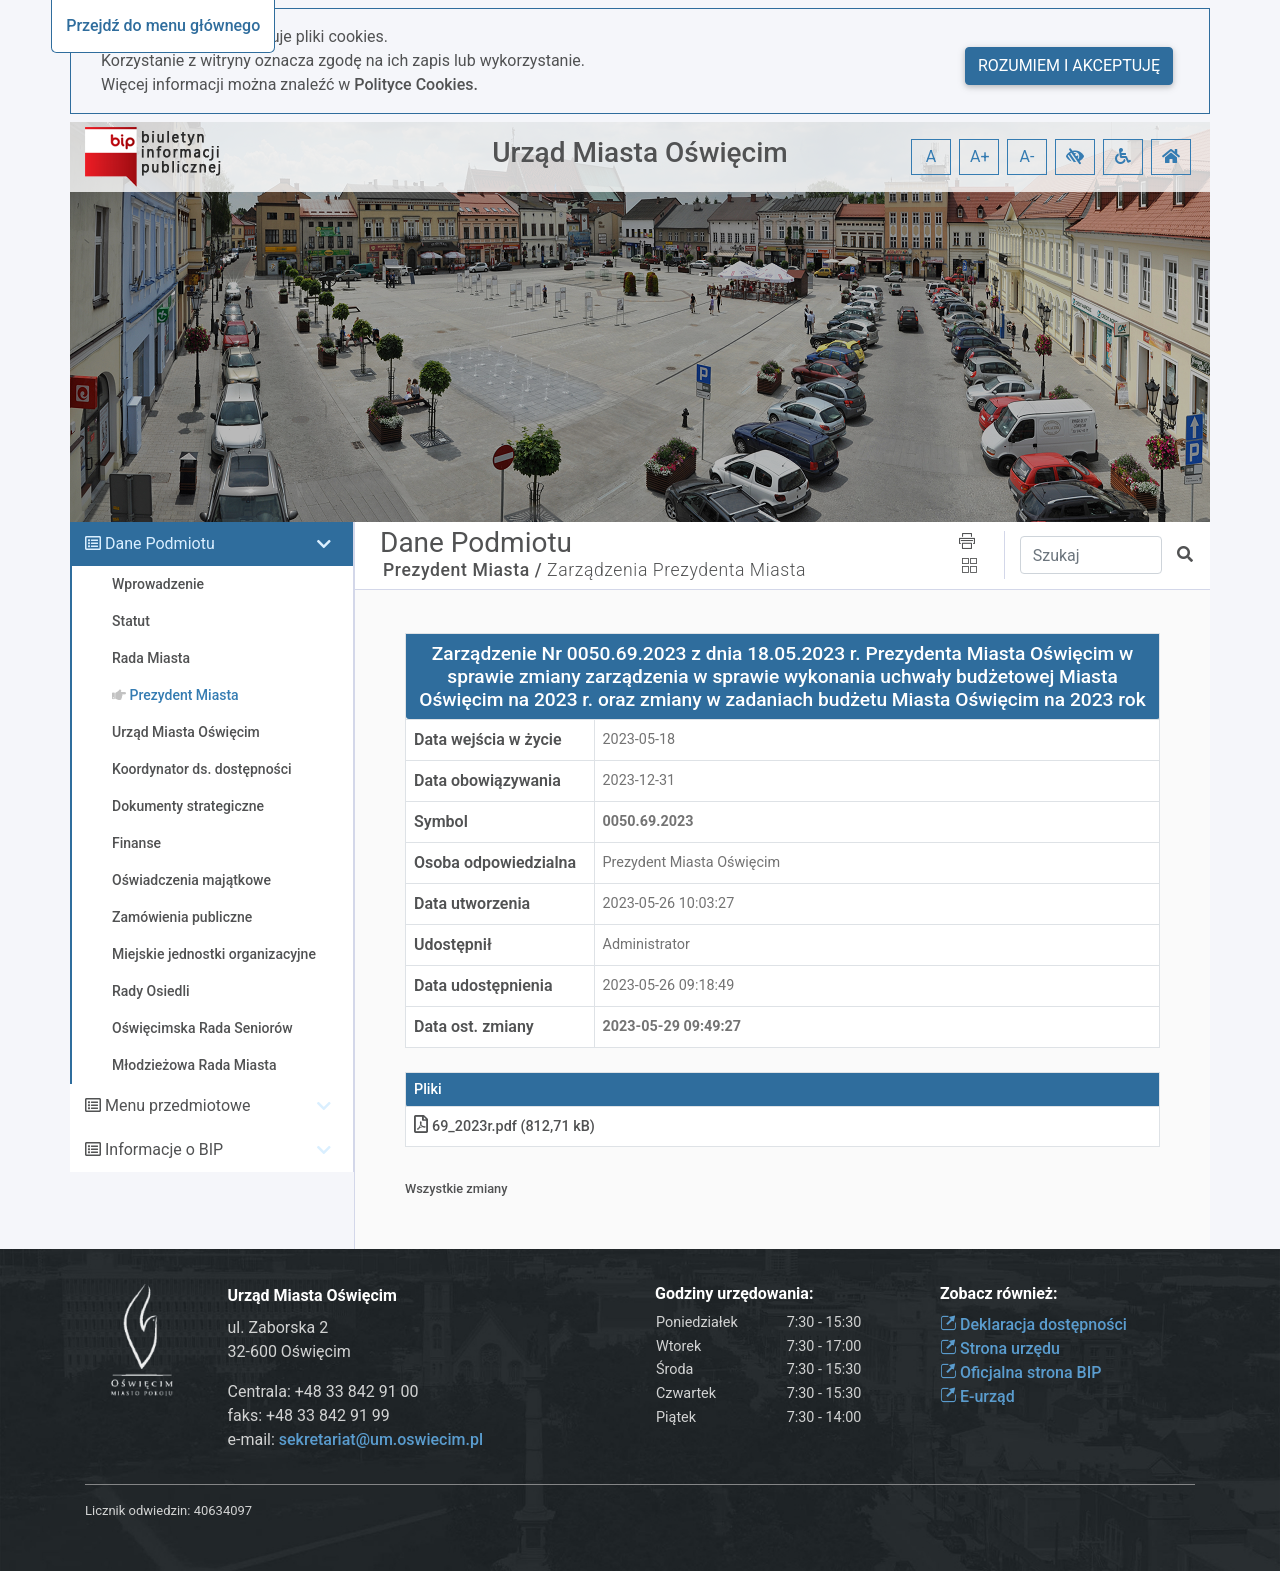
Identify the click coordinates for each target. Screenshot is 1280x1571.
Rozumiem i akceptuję (1069, 65)
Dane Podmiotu (160, 543)
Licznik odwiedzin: (137, 1510)
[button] (1075, 157)
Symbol (441, 821)
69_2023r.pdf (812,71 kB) (504, 1126)
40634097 (223, 1510)
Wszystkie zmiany (456, 1188)
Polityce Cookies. (416, 84)
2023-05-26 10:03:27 (669, 903)
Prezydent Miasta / (462, 570)
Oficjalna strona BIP (1020, 1372)
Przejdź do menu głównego (163, 25)
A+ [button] (980, 156)
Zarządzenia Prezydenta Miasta (676, 570)
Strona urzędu (1000, 1348)
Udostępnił (453, 944)
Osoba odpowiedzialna (495, 862)
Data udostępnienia (483, 985)
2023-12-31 (639, 780)
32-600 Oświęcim (289, 1351)
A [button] (931, 156)
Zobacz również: (999, 1293)
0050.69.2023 (648, 821)
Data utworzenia (472, 903)
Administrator (646, 944)
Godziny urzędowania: (734, 1293)
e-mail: (355, 1439)
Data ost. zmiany (474, 1026)
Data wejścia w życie (488, 739)
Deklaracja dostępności (1033, 1324)
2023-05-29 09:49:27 (672, 1026)
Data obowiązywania (487, 780)
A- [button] (1027, 156)
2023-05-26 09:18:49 (669, 985)
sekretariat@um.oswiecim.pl (381, 1439)
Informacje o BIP (164, 1149)
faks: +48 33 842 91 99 (309, 1415)
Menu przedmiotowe (178, 1105)
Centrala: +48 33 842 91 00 (323, 1391)
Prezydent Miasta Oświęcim (692, 862)
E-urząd (977, 1396)
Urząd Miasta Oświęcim (639, 152)
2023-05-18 (639, 739)
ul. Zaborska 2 (278, 1327)
